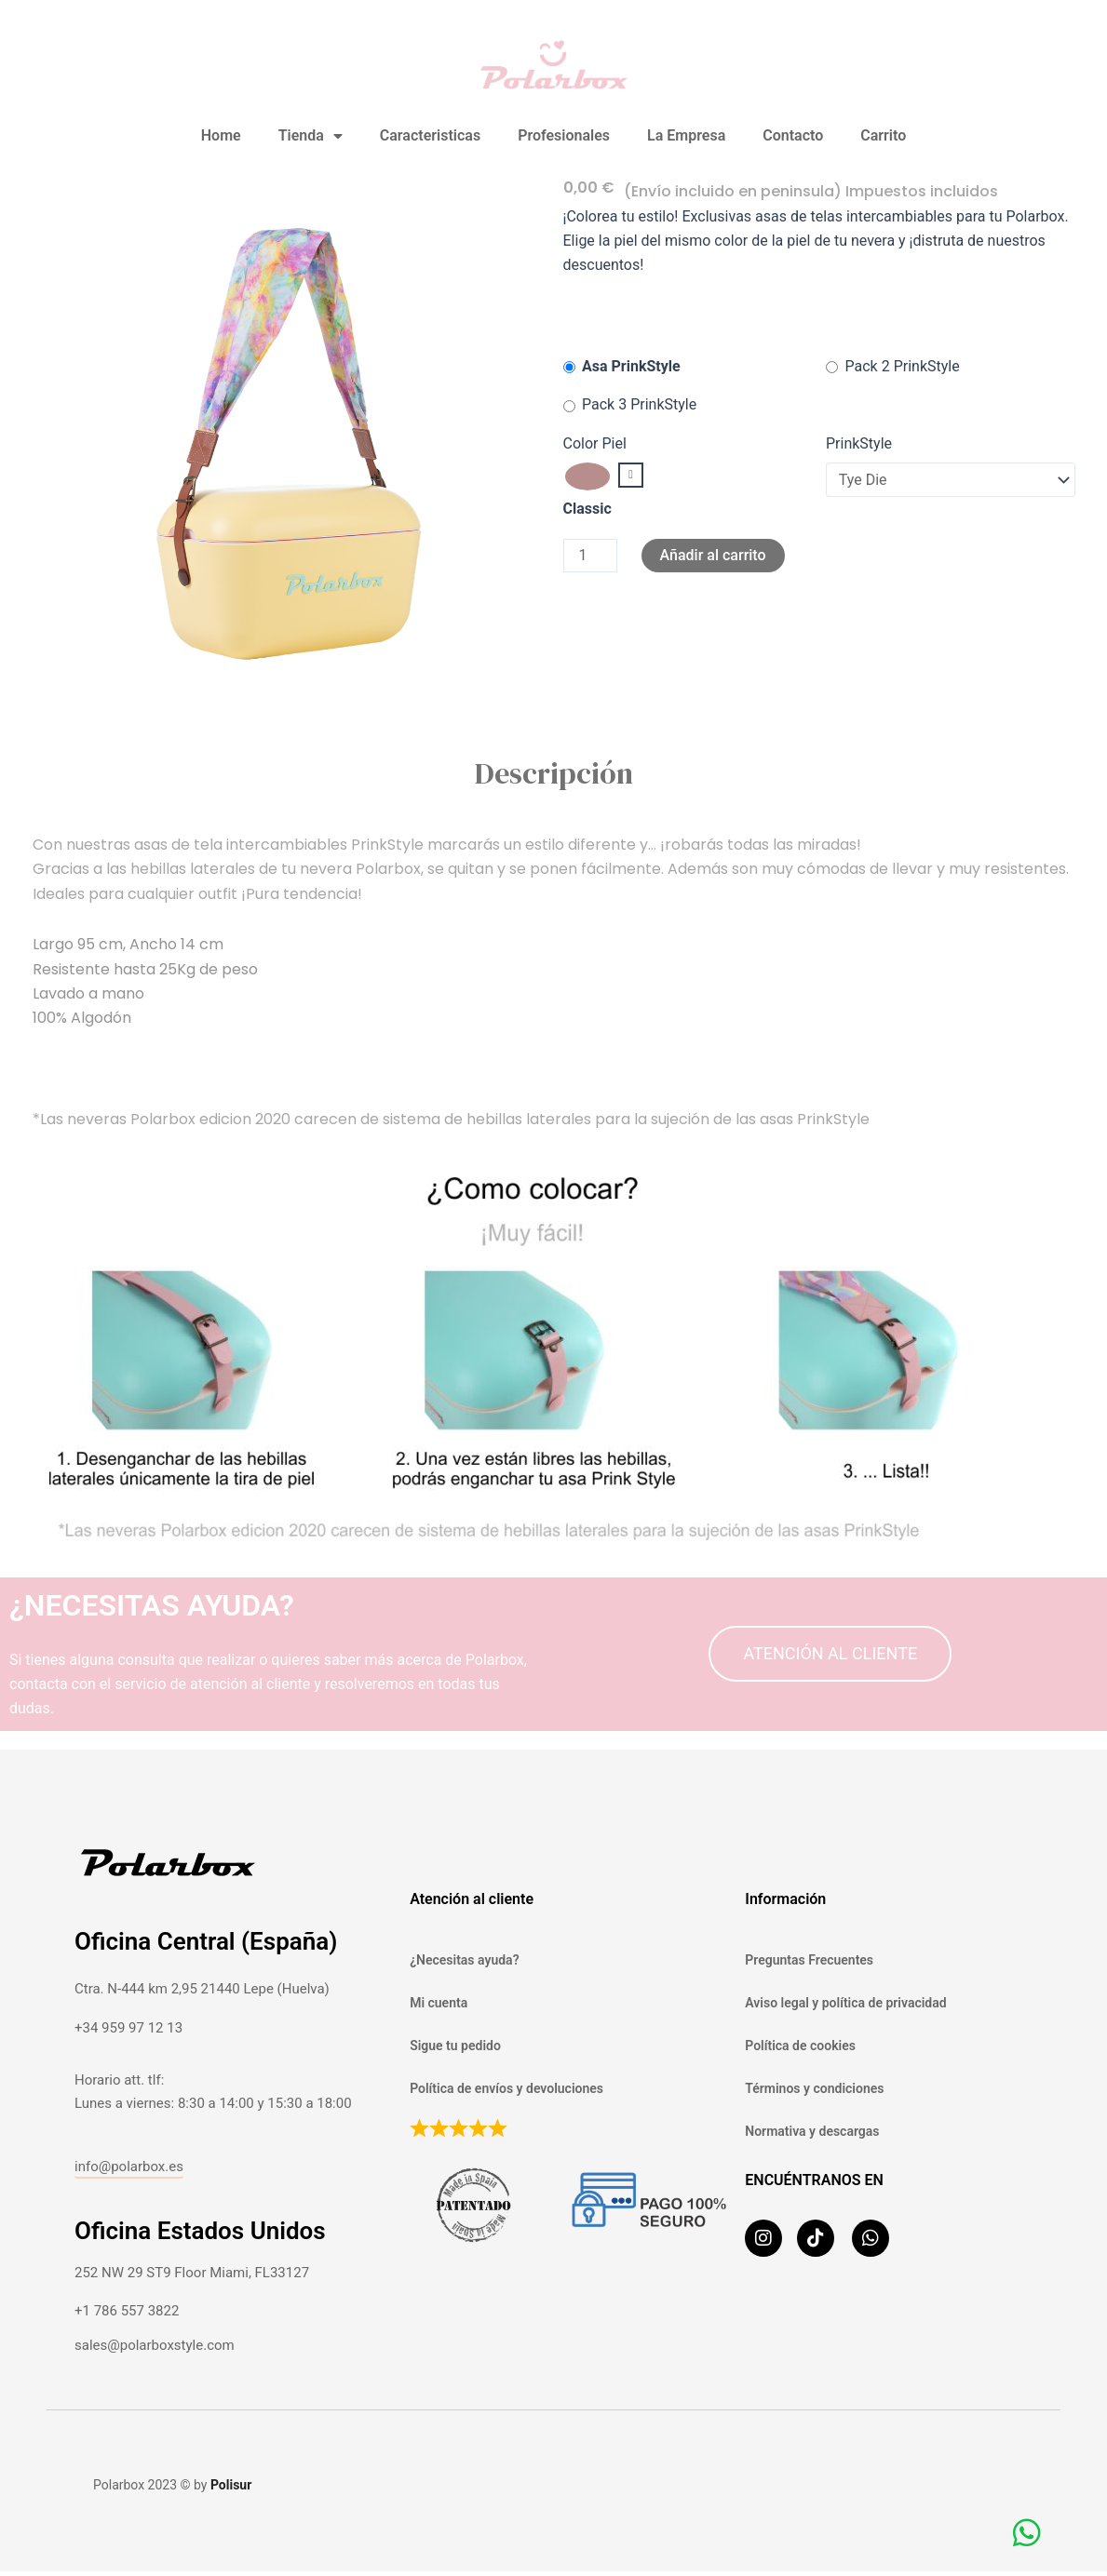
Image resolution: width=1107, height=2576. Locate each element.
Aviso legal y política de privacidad (845, 2002)
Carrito (883, 135)
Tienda (310, 136)
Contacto (793, 135)
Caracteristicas (430, 135)
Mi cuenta (438, 2002)
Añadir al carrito (713, 555)
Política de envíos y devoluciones (506, 2088)
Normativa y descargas (812, 2131)
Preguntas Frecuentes (809, 1959)
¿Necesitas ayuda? (464, 1959)
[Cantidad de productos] (590, 555)
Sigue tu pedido (455, 2045)
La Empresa (686, 135)
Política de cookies (800, 2045)
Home (221, 135)
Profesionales (564, 135)
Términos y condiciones (814, 2088)
